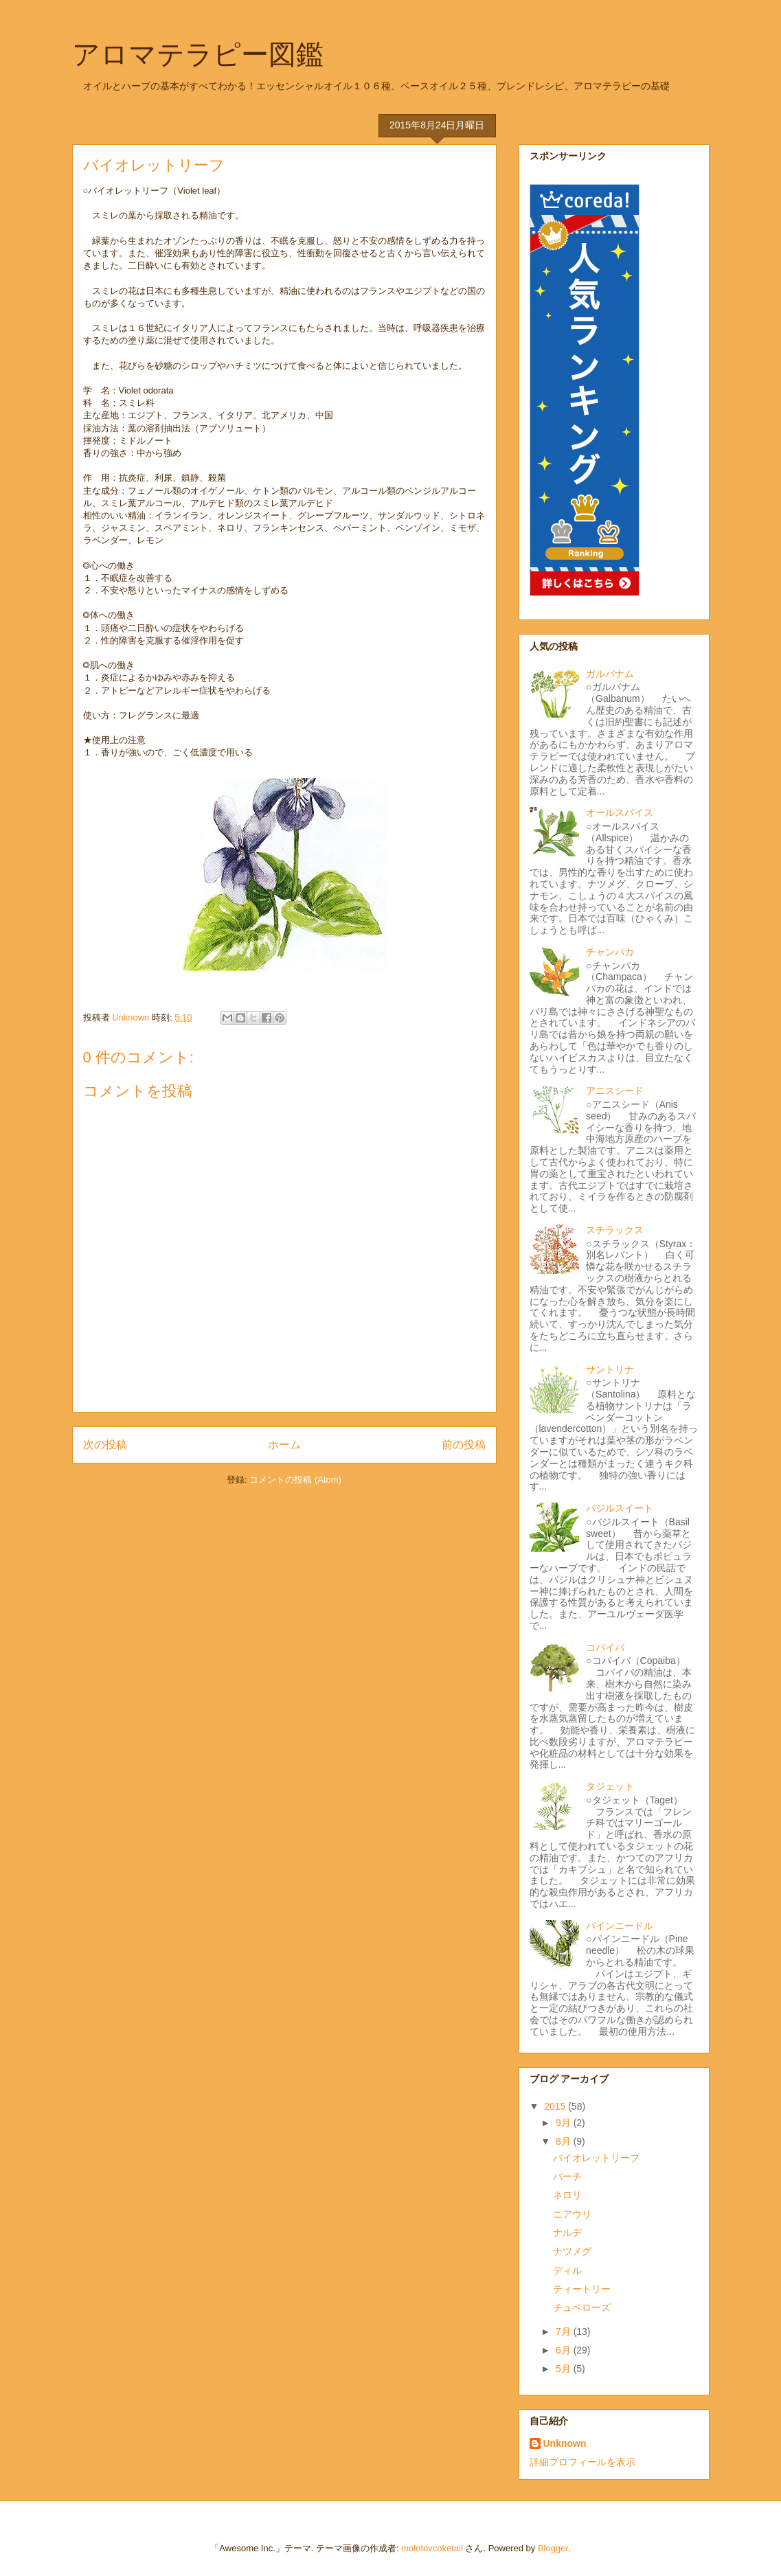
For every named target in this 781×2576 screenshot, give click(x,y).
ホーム (284, 1444)
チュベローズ (582, 2307)
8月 (565, 2141)
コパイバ (605, 1647)
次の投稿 (105, 1444)
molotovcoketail (432, 2548)
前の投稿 (464, 1444)
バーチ (567, 2176)
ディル (567, 2270)
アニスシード (615, 1090)
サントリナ (610, 1369)
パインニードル (619, 1925)
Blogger (553, 2548)
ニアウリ (572, 2214)
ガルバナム (610, 673)
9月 (565, 2122)
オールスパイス (619, 812)
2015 (556, 2106)
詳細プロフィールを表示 (582, 2462)
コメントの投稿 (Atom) (295, 1479)
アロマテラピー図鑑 (198, 54)
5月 (565, 2368)
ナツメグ (572, 2251)
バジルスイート (619, 1508)
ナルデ (567, 2232)
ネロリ (567, 2194)
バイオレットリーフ (596, 2157)
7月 (565, 2331)
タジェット (610, 1786)
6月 (565, 2350)
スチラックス (615, 1229)
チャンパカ (610, 951)
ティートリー (582, 2288)
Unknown (565, 2443)
